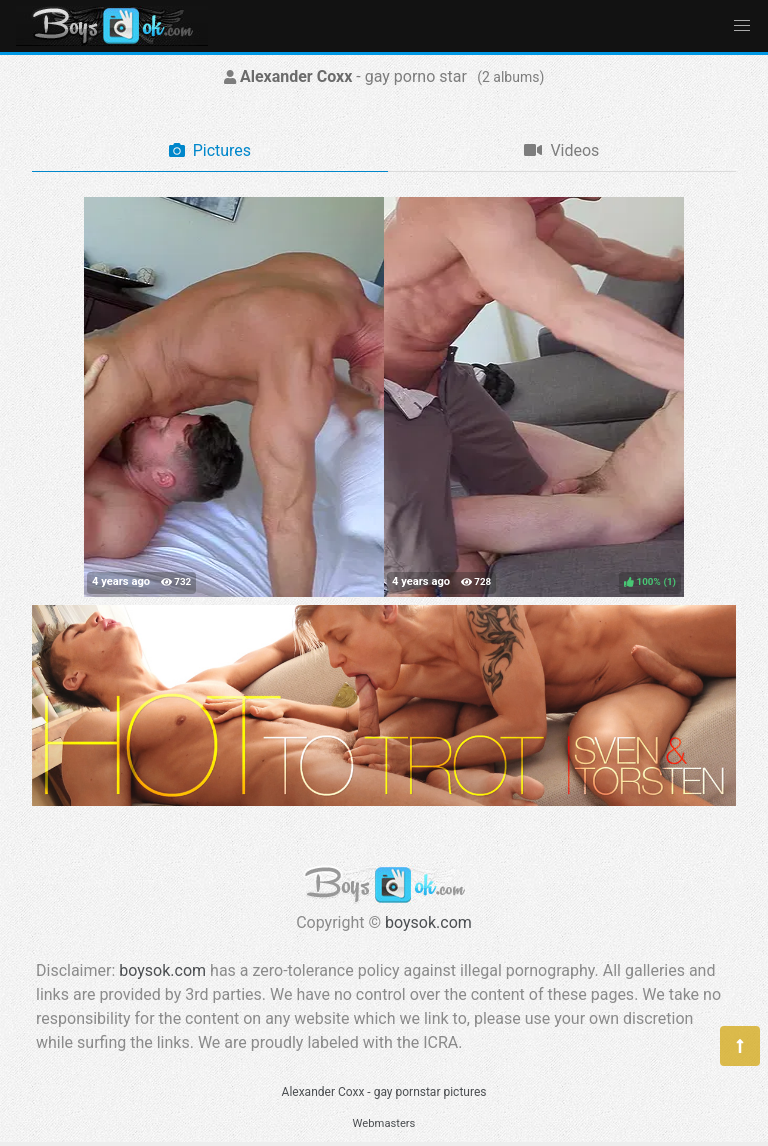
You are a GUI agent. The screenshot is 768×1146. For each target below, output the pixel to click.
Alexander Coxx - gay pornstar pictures (384, 1092)
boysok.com (428, 922)
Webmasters (384, 1123)
